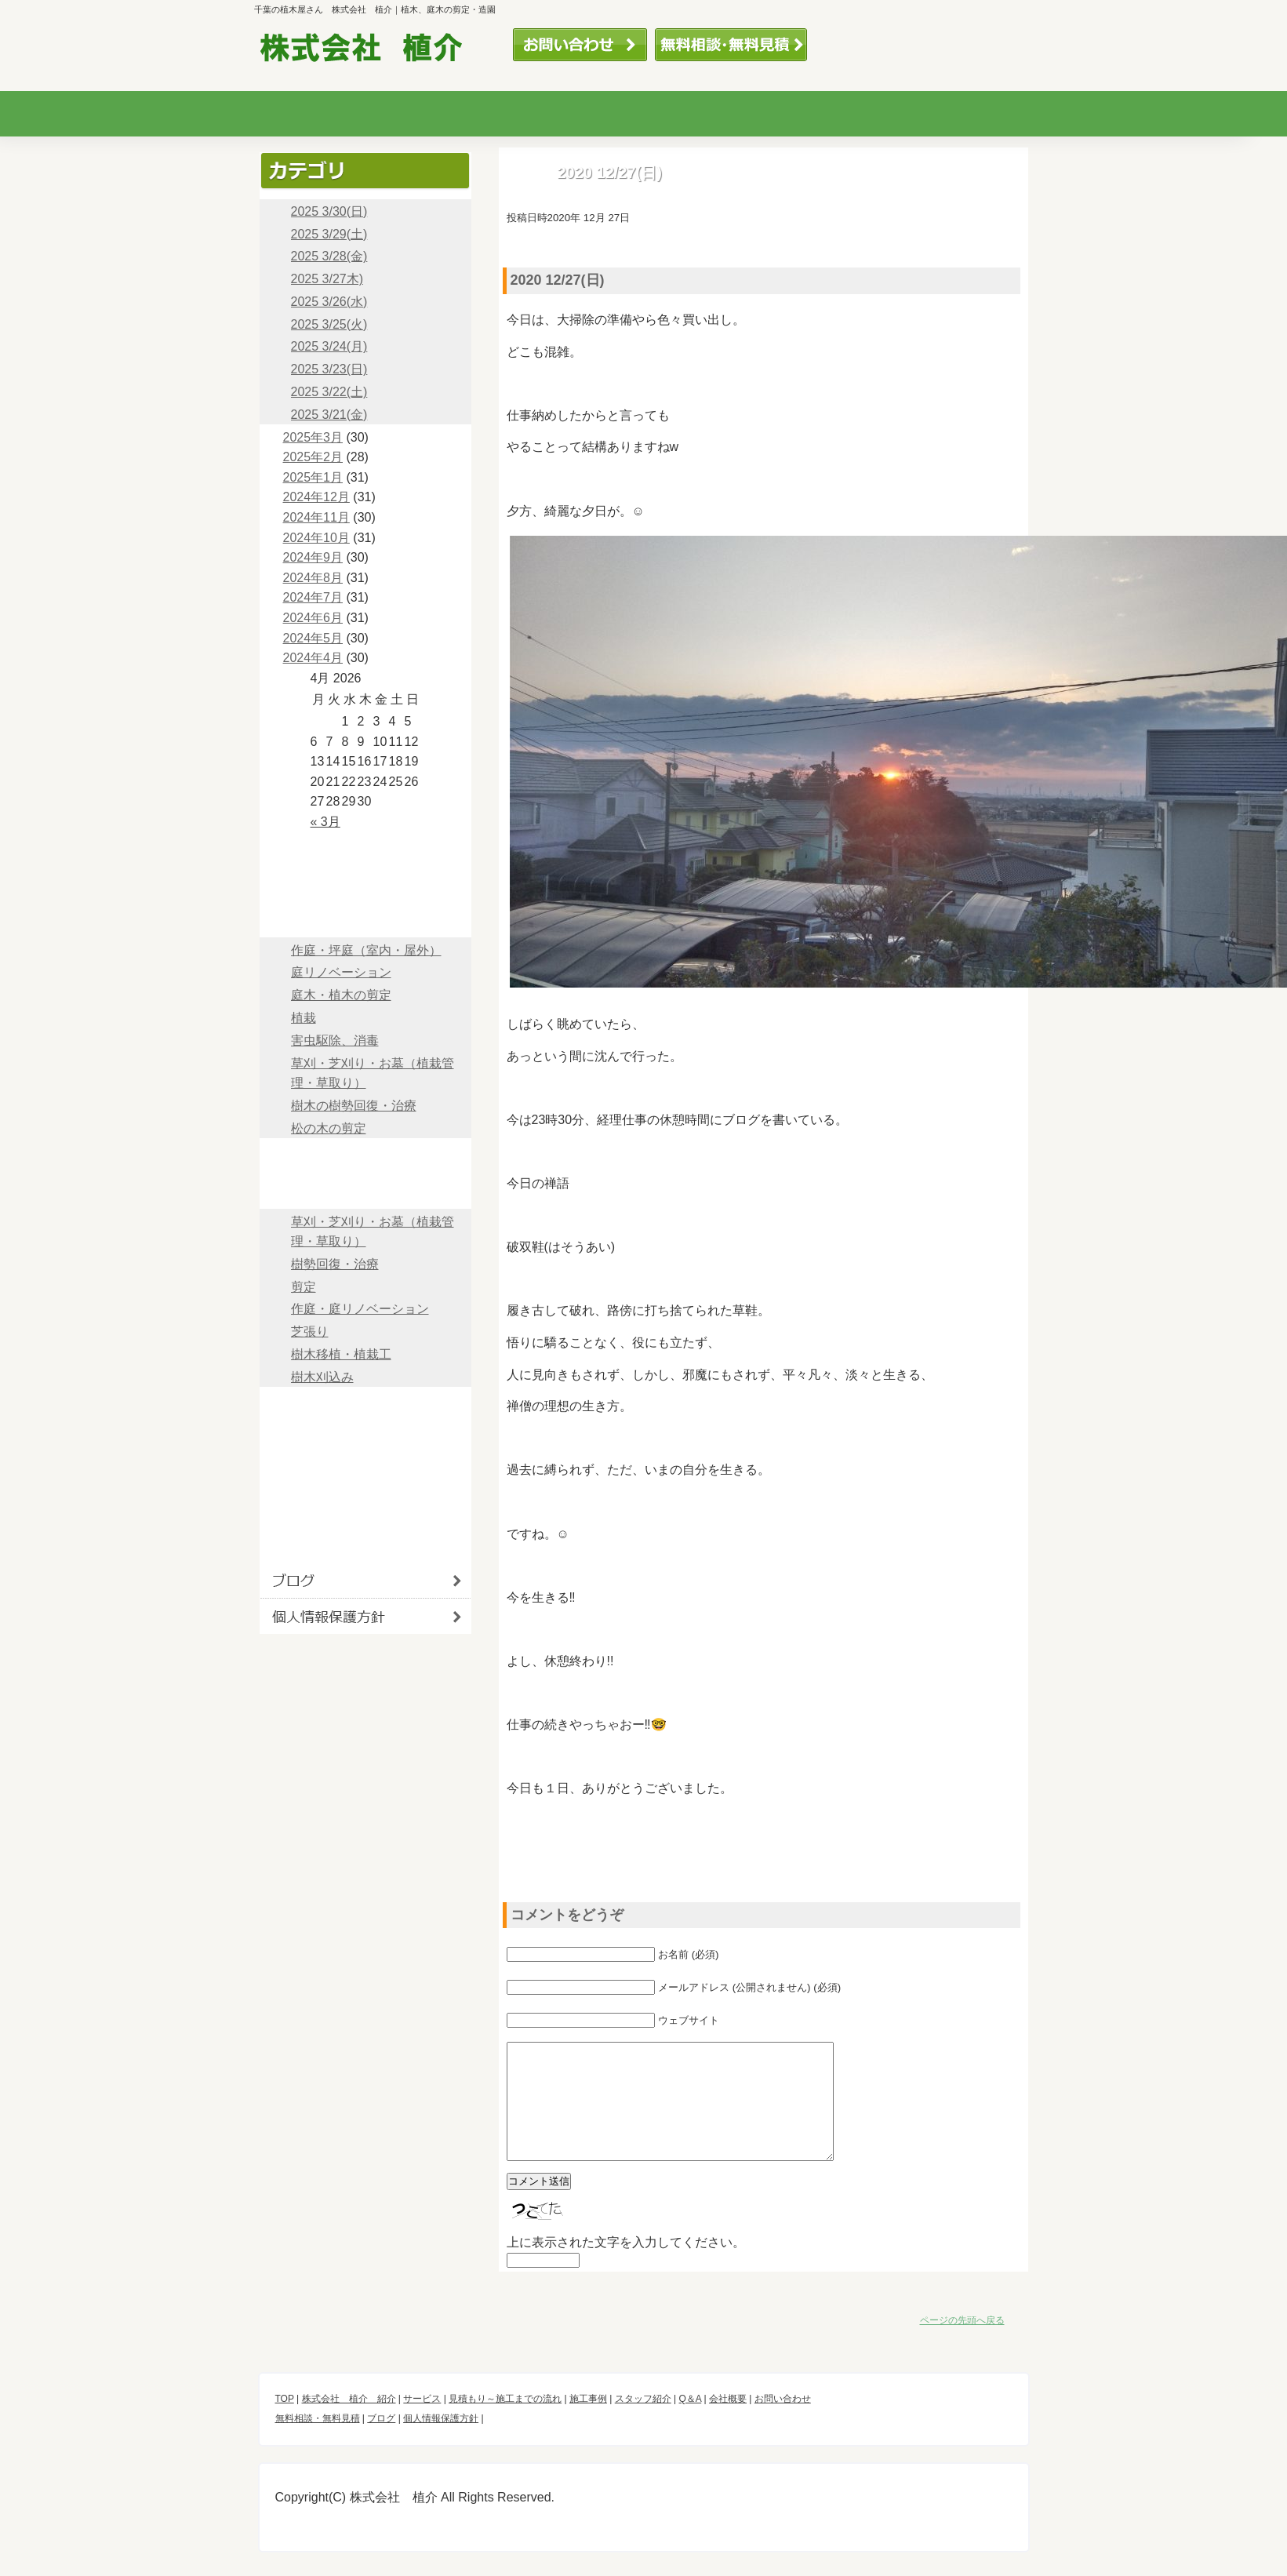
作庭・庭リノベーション (360, 1308)
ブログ (365, 1545)
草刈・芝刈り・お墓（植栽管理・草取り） (372, 1073)
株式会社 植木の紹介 (317, 113)
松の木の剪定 (328, 1128)
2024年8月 (313, 577)
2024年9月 (313, 557)
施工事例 (365, 1191)
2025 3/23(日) (329, 369)
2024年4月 (313, 657)
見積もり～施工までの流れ (577, 113)
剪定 (303, 1286)
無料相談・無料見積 (731, 44)
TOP (365, 849)
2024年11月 (316, 517)
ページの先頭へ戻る (962, 2343)
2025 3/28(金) (329, 256)
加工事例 (707, 113)
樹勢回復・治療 (335, 1264)
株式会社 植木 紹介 (365, 884)
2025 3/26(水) (329, 301)
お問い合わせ (580, 44)
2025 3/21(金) (329, 414)
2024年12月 (316, 497)
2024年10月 (316, 537)
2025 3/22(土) (329, 391)
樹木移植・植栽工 (341, 1354)
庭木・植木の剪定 (341, 995)
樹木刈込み (322, 1377)
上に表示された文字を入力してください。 (626, 2265)
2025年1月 (313, 477)
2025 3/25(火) (329, 324)
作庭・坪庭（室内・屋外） (366, 950)
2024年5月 (313, 638)
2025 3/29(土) (329, 234)
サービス (447, 113)
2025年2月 (313, 457)
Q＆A (968, 113)
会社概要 (365, 1475)
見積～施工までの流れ (365, 1155)
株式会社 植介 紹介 (349, 2422)
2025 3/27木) (327, 279)
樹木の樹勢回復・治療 (353, 1105)
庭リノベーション (341, 972)
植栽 (303, 1017)
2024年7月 (313, 597)
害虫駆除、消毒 (335, 1040)
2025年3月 (313, 437)
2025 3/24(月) (329, 346)
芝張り (310, 1331)
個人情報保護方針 (365, 1616)
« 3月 (325, 821)
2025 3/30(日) (329, 211)
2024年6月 (313, 617)
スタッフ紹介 (838, 113)
